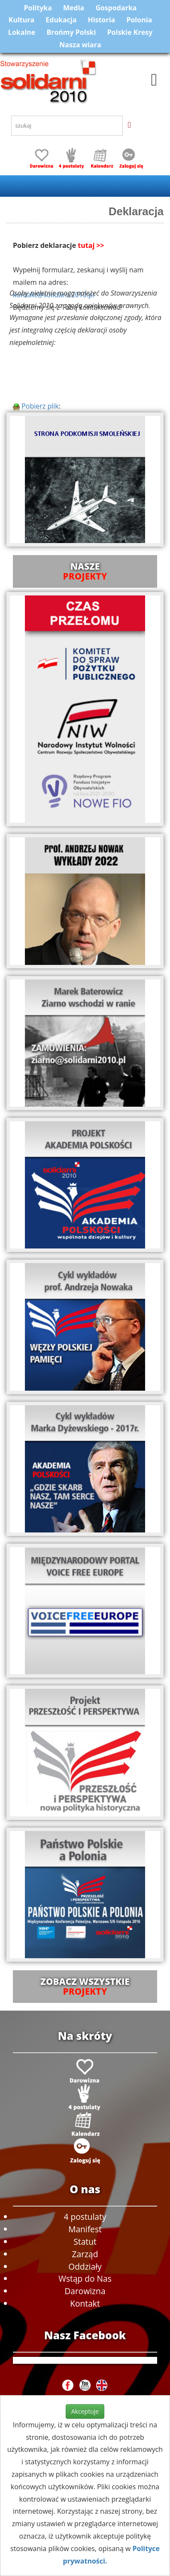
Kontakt (85, 2303)
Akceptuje (85, 2411)
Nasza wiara (80, 44)
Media (73, 7)
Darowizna (84, 2291)
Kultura (21, 19)
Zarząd (85, 2254)
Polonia (139, 19)
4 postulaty (85, 2216)
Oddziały (84, 2266)
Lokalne (21, 32)
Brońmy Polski (71, 32)
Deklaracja (136, 211)
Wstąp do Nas (85, 2278)
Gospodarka (116, 7)
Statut (84, 2241)
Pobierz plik (36, 406)
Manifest (85, 2229)
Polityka (38, 7)
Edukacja (61, 19)
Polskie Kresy (130, 32)
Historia (101, 19)
